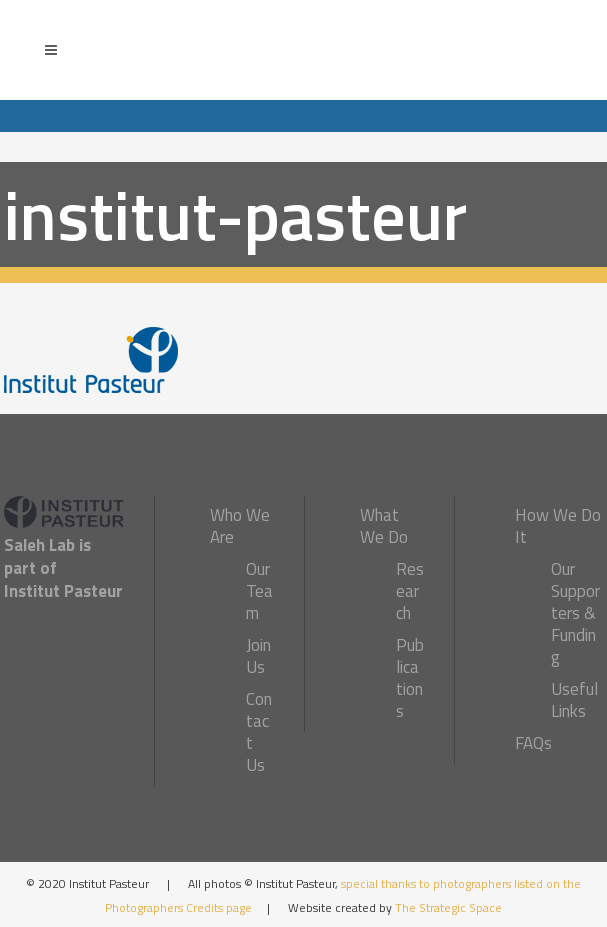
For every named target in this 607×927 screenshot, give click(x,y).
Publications (410, 678)
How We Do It (558, 526)
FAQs (533, 743)
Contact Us (259, 732)
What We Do (384, 526)
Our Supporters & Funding (575, 613)
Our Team (259, 591)
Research (410, 591)
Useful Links (574, 700)
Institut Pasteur (63, 591)
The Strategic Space (448, 907)
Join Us (258, 656)
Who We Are (240, 526)
